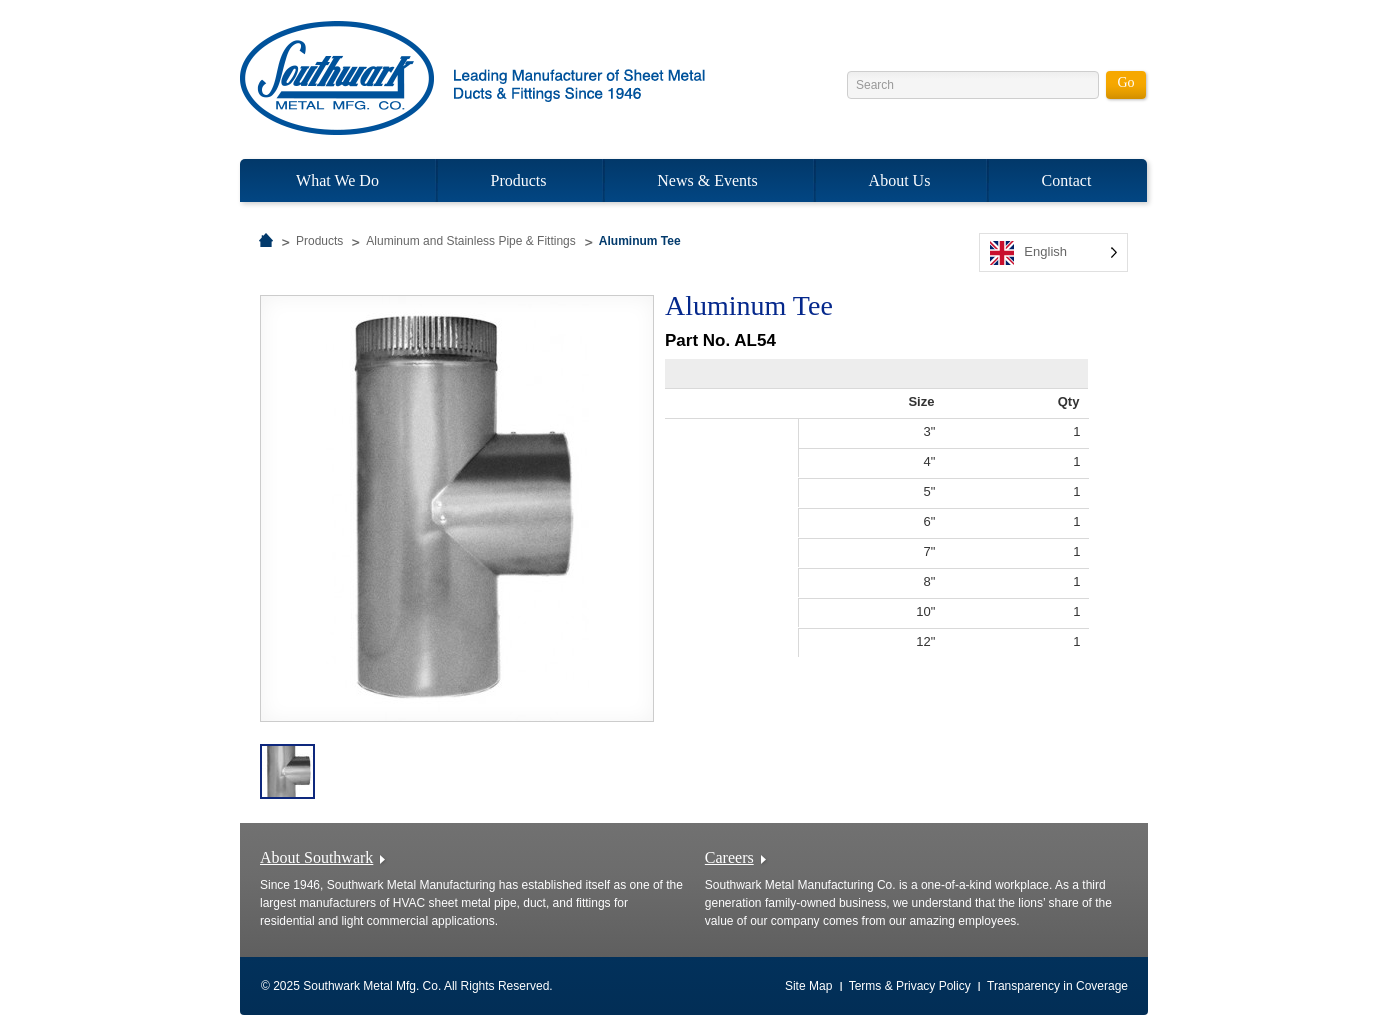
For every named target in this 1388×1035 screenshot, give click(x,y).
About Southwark (316, 857)
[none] (1053, 252)
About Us (900, 180)
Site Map (808, 986)
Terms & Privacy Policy (910, 986)
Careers (729, 857)
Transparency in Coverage (1057, 986)
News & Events (707, 180)
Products (519, 180)
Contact (1067, 180)
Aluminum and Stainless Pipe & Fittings (470, 241)
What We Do (337, 180)
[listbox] (1053, 252)
